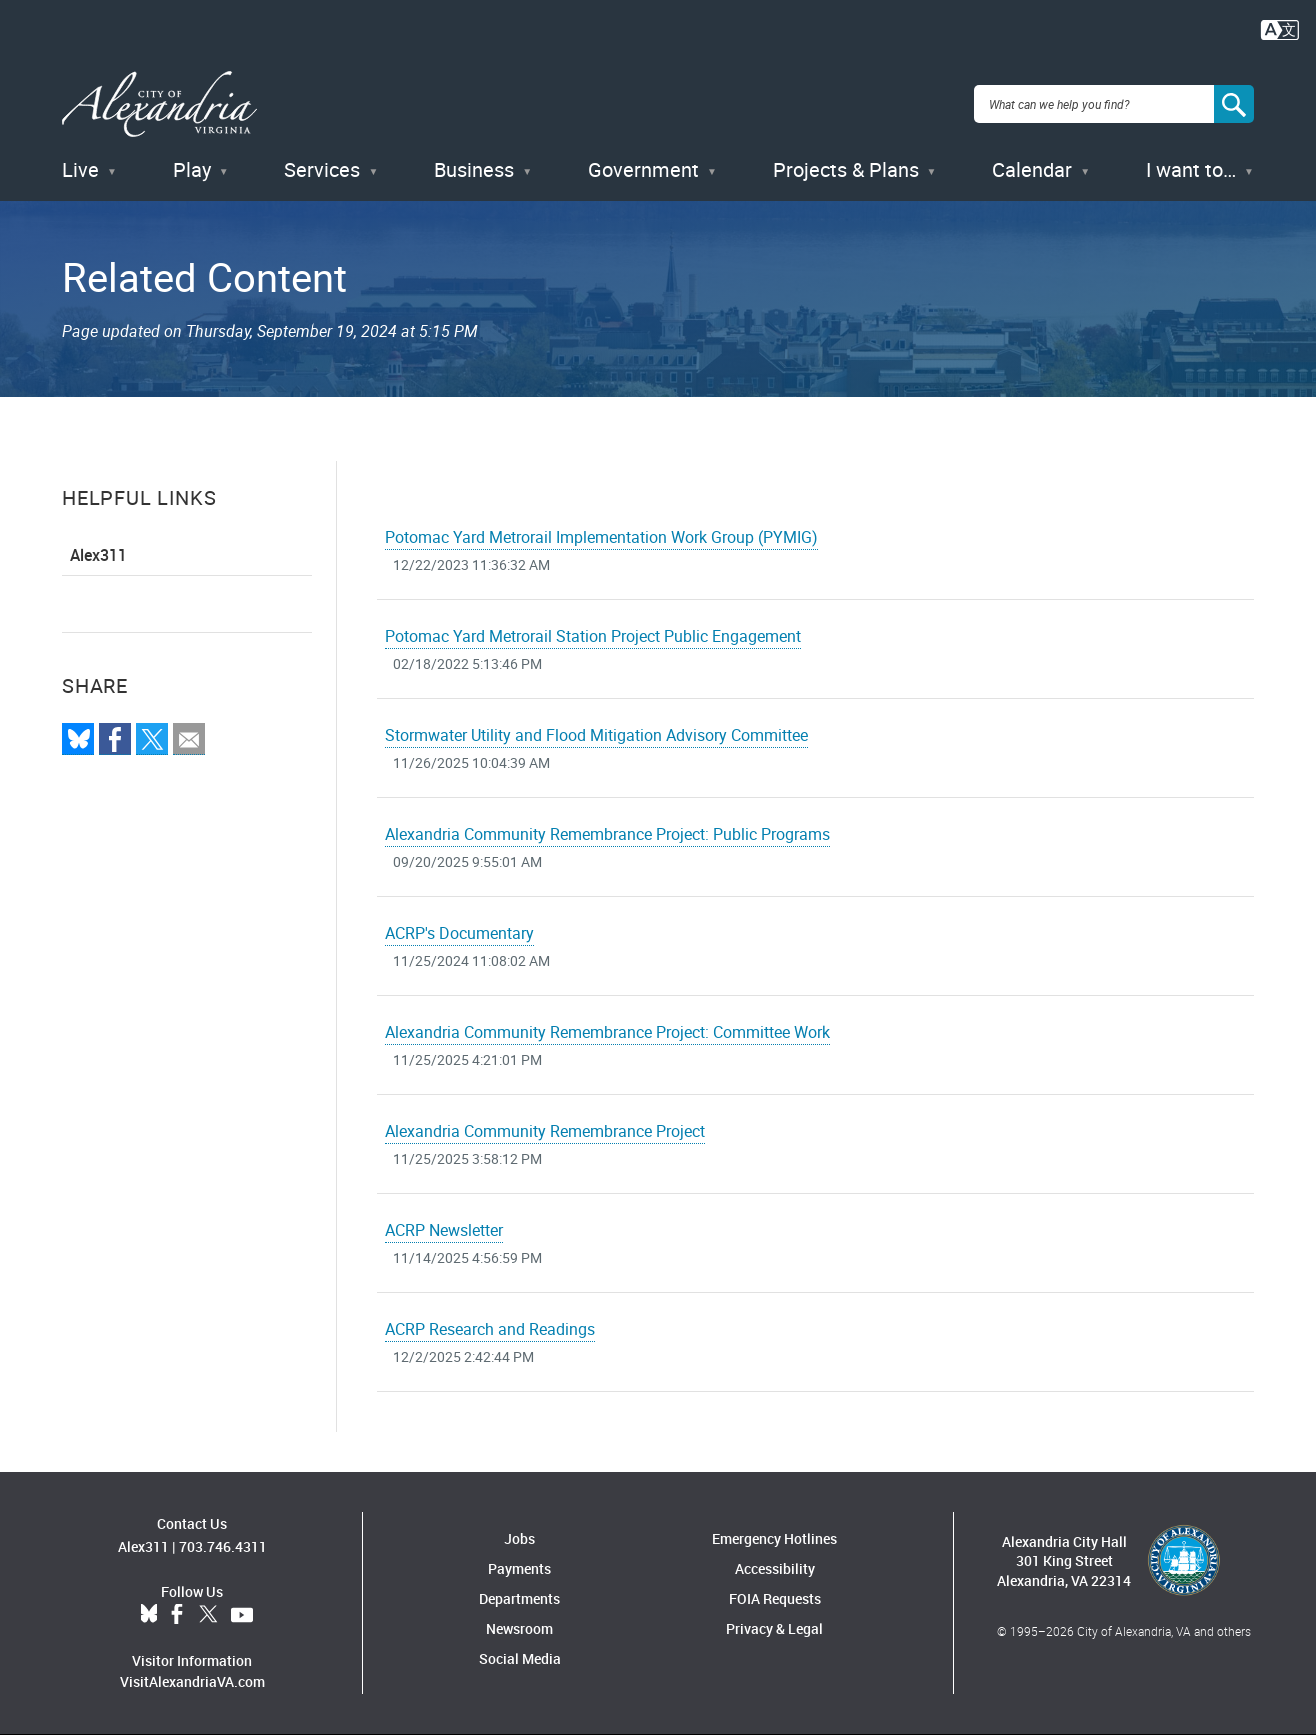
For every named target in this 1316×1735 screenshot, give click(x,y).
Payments (519, 1568)
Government (643, 169)
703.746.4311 (223, 1546)
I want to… (1191, 169)
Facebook (177, 1615)
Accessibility (775, 1568)
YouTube (242, 1615)
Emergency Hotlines (774, 1538)
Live (80, 169)
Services (322, 169)
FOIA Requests (775, 1598)
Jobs (519, 1538)
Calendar (1032, 169)
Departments (519, 1598)
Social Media (520, 1658)
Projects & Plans (846, 169)
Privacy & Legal (774, 1628)
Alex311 (98, 555)
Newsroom (519, 1628)
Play (192, 169)
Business (474, 169)
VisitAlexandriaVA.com (192, 1681)
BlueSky (149, 1615)
